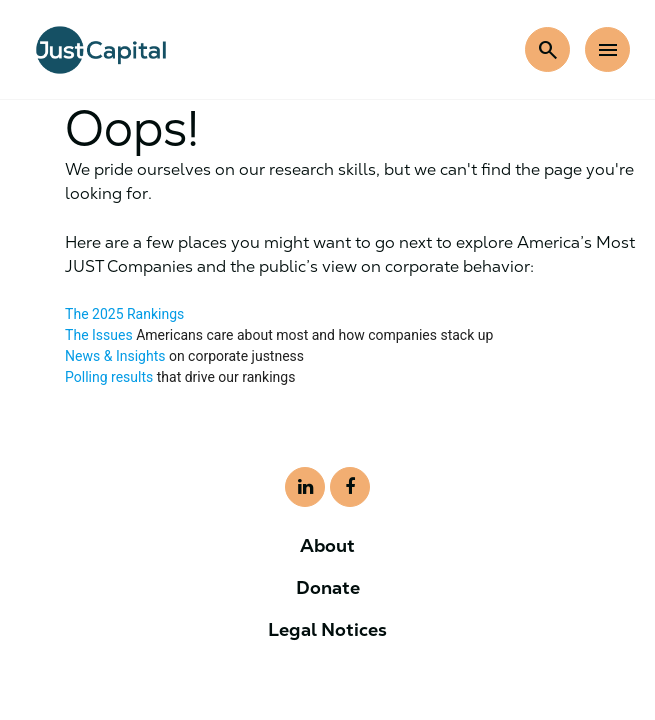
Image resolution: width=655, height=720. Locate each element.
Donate (328, 587)
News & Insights (115, 356)
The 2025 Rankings (124, 314)
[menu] (607, 49)
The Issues (99, 335)
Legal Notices (327, 629)
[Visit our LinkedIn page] (305, 487)
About (327, 545)
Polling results (109, 377)
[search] (547, 49)
